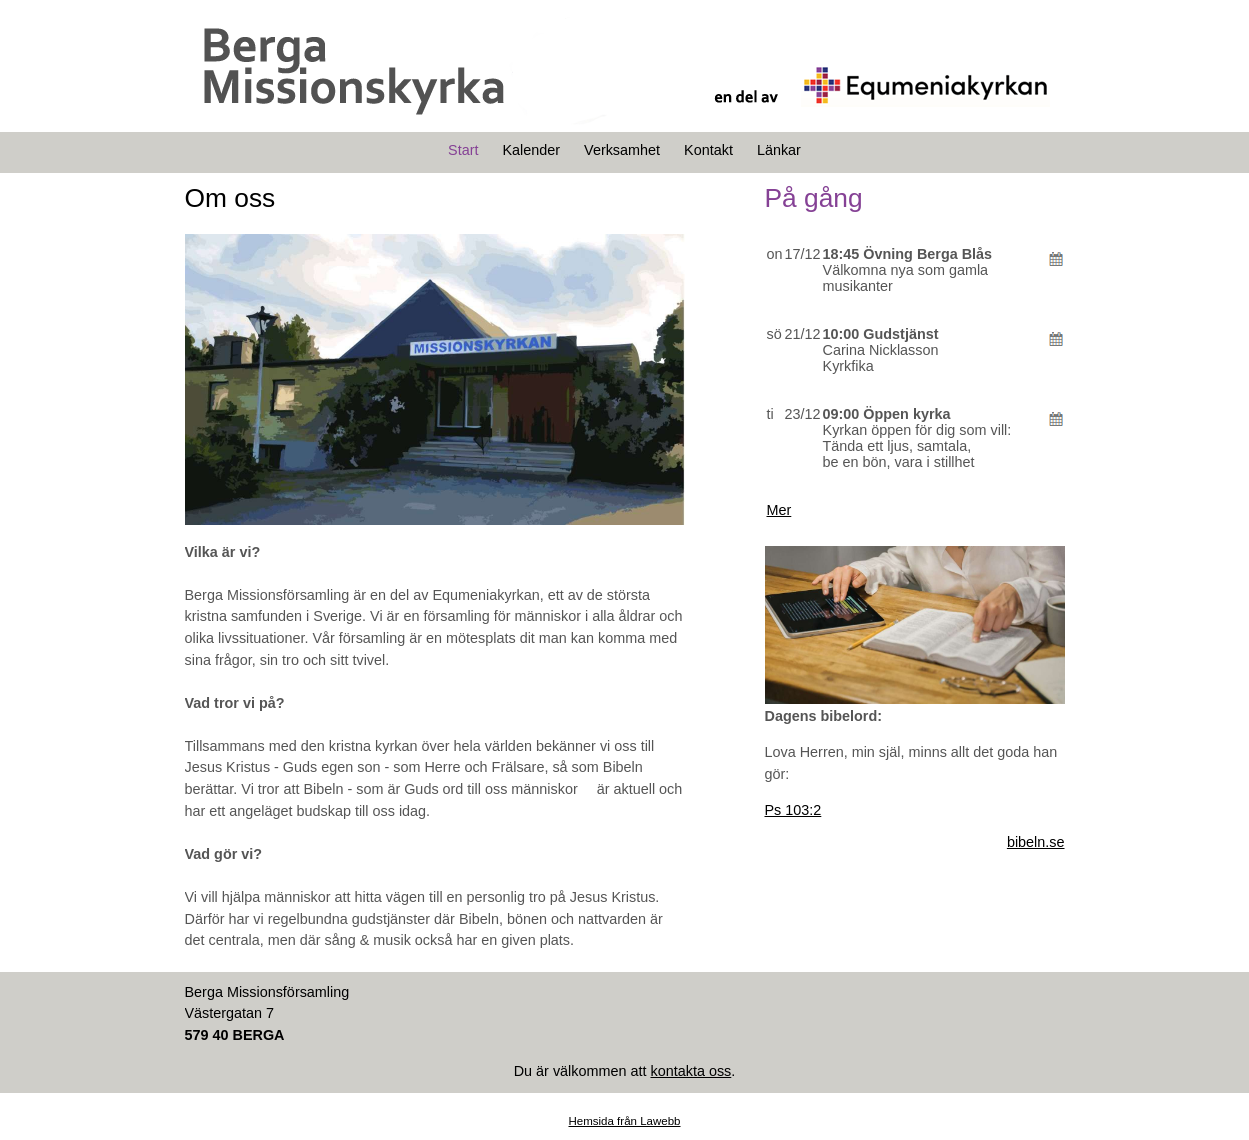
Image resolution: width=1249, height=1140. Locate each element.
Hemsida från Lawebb (624, 1121)
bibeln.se (1036, 842)
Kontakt (708, 150)
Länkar (779, 150)
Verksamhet (622, 150)
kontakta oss (690, 1071)
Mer (779, 510)
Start (463, 150)
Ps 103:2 (793, 810)
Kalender (531, 150)
